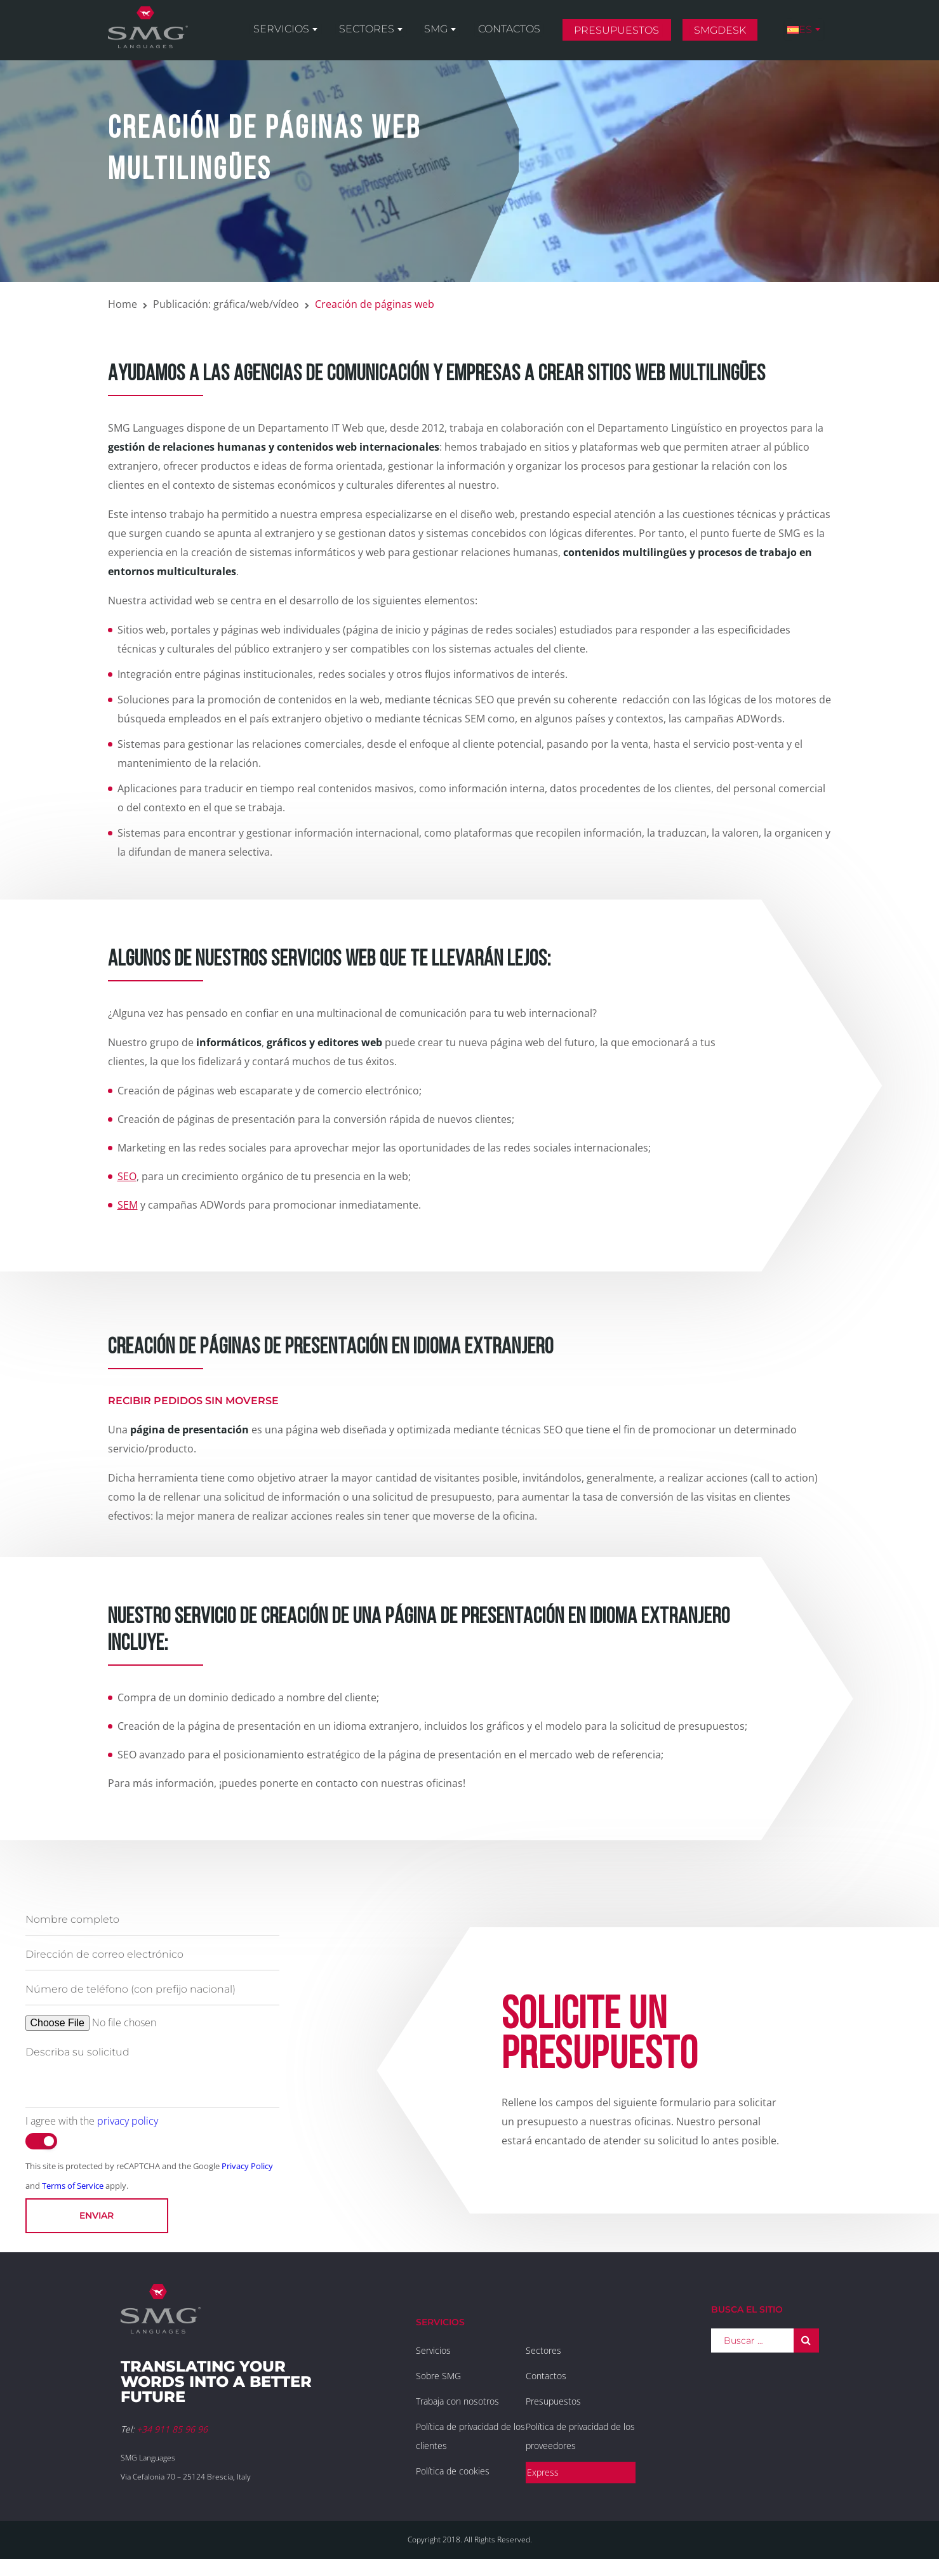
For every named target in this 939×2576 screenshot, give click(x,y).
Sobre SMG (438, 2376)
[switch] (41, 2141)
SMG (458, 33)
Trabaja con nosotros (457, 2401)
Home (122, 304)
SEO (127, 1176)
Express (543, 2472)
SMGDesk (728, 34)
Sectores (394, 33)
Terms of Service (72, 2185)
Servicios (315, 33)
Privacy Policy (247, 2166)
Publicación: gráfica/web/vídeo (226, 304)
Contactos (525, 33)
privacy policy (127, 2121)
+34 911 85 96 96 (172, 2429)
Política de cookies (452, 2471)
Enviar (96, 2215)
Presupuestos (628, 34)
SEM (127, 1205)
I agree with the (91, 2121)
